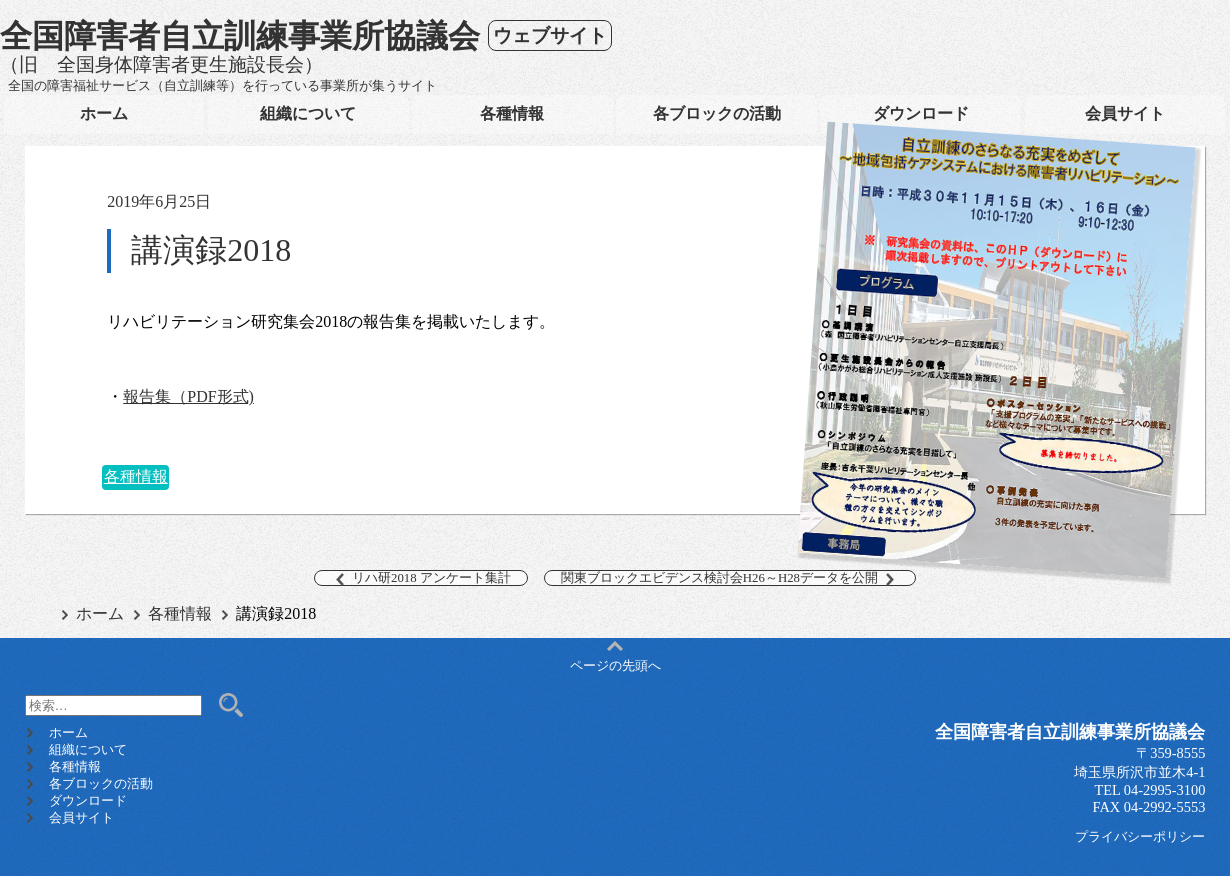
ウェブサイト (550, 35)
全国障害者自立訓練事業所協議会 (240, 36)
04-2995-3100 (1165, 790)
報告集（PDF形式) (188, 396)
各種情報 (512, 113)
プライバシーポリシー (1140, 837)
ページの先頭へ (615, 658)
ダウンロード (921, 113)
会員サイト (1125, 113)
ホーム (104, 113)
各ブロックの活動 (717, 113)
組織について (308, 113)
